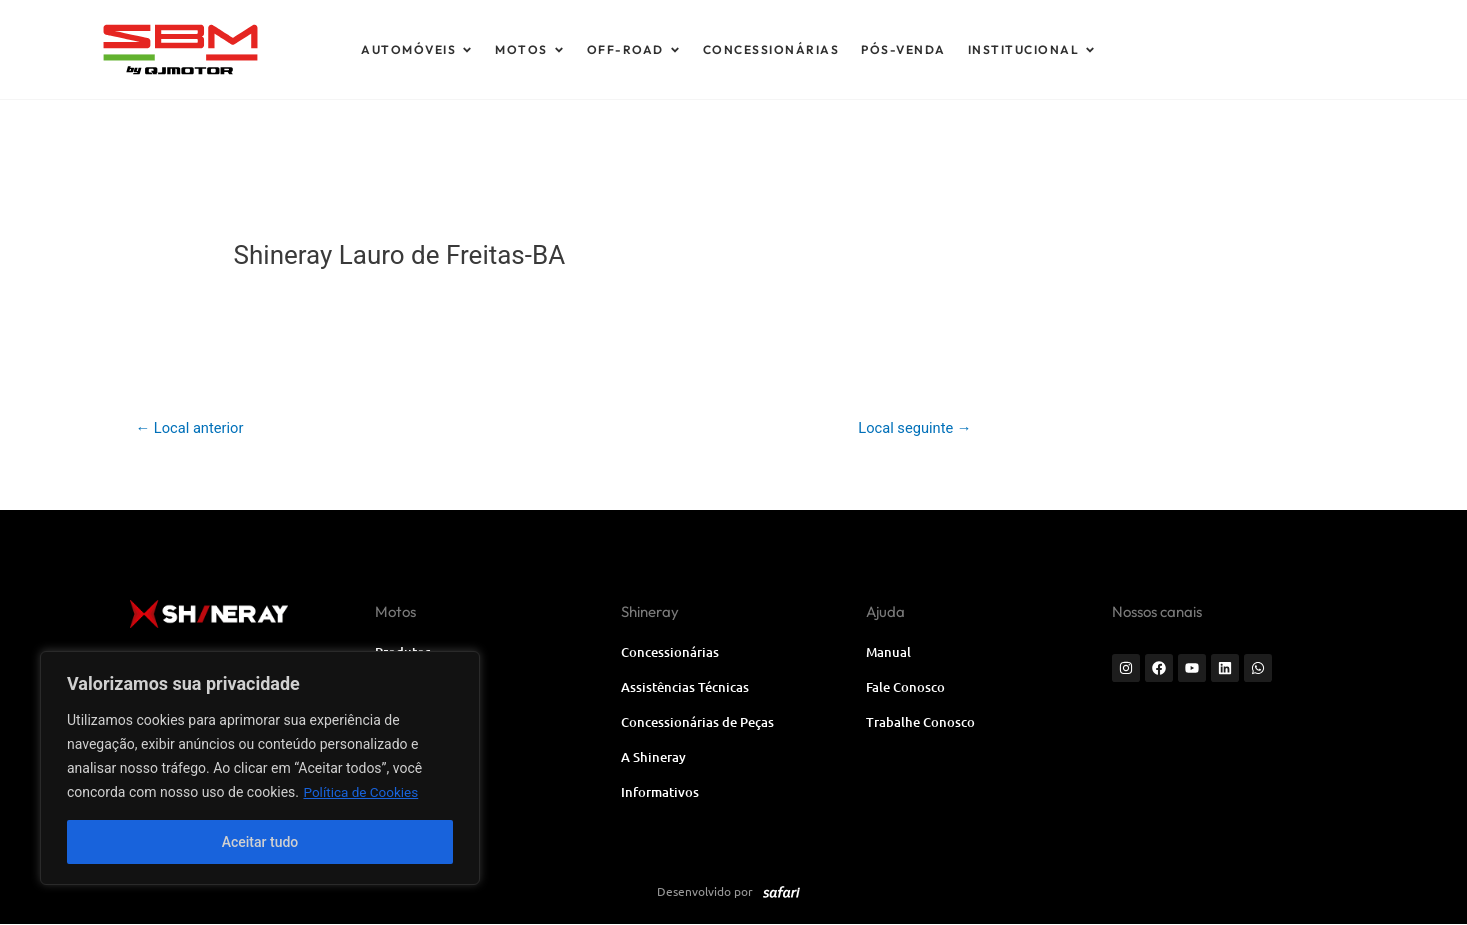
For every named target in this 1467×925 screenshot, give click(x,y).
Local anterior (191, 428)
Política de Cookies (362, 792)
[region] (260, 768)
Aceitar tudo (260, 842)
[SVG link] (269, 49)
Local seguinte (914, 428)
